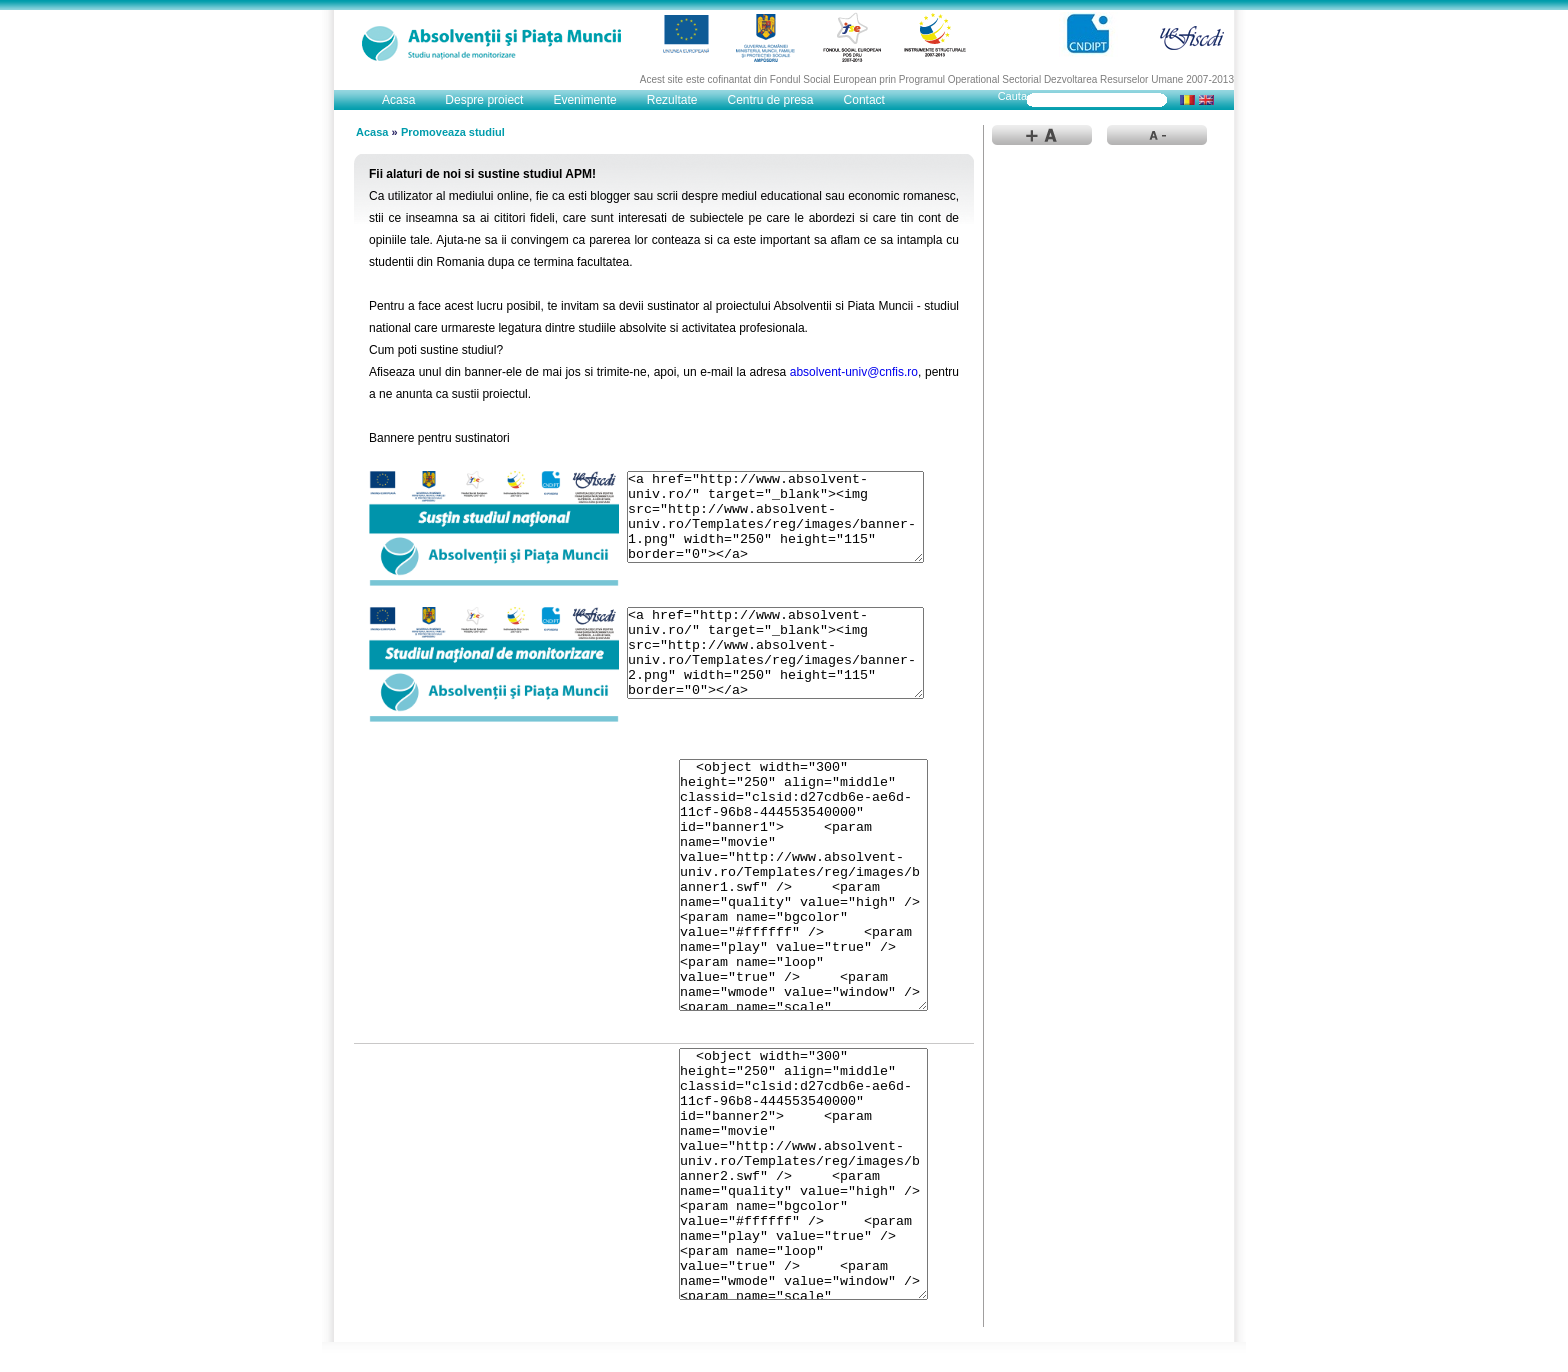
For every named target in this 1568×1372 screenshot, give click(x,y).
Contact (864, 100)
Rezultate (672, 100)
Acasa (398, 100)
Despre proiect (484, 100)
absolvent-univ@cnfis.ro (854, 372)
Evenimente (584, 100)
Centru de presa (770, 100)
